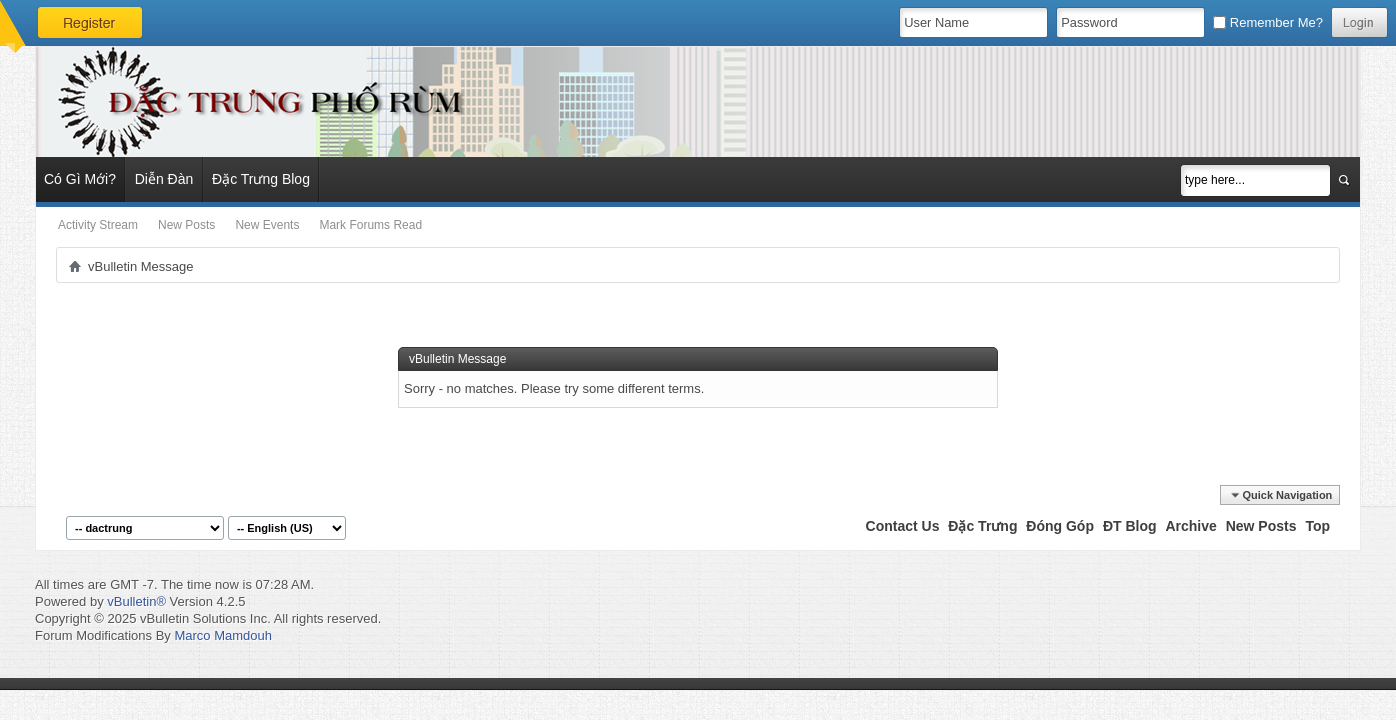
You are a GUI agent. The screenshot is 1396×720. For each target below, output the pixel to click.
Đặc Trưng (982, 526)
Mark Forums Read (370, 225)
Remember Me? (1268, 22)
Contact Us (903, 526)
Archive (1190, 526)
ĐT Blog (1130, 526)
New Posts (186, 225)
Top (1317, 526)
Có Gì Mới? (80, 179)
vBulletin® (136, 601)
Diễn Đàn (164, 179)
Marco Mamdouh (223, 635)
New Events (267, 225)
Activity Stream (98, 225)
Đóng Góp (1060, 526)
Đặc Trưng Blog (261, 179)
